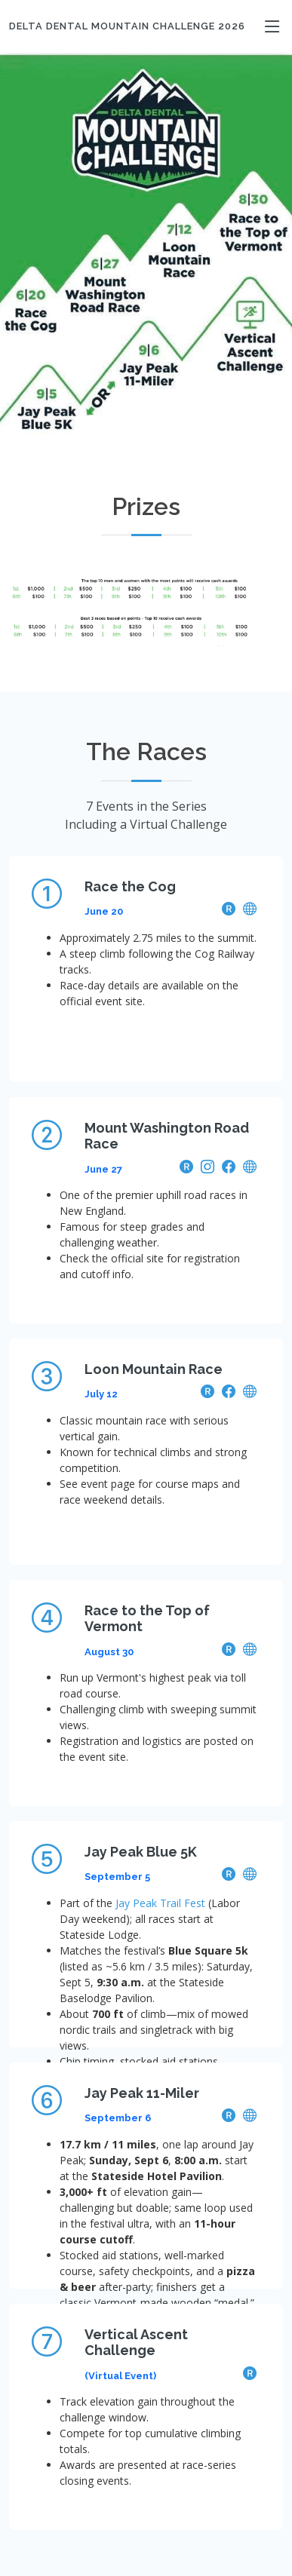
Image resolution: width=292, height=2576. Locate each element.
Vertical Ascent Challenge (136, 2342)
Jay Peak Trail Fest (160, 1903)
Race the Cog (130, 886)
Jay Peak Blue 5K (141, 1852)
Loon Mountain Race (154, 1369)
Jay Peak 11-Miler (142, 2093)
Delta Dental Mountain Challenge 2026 (127, 26)
